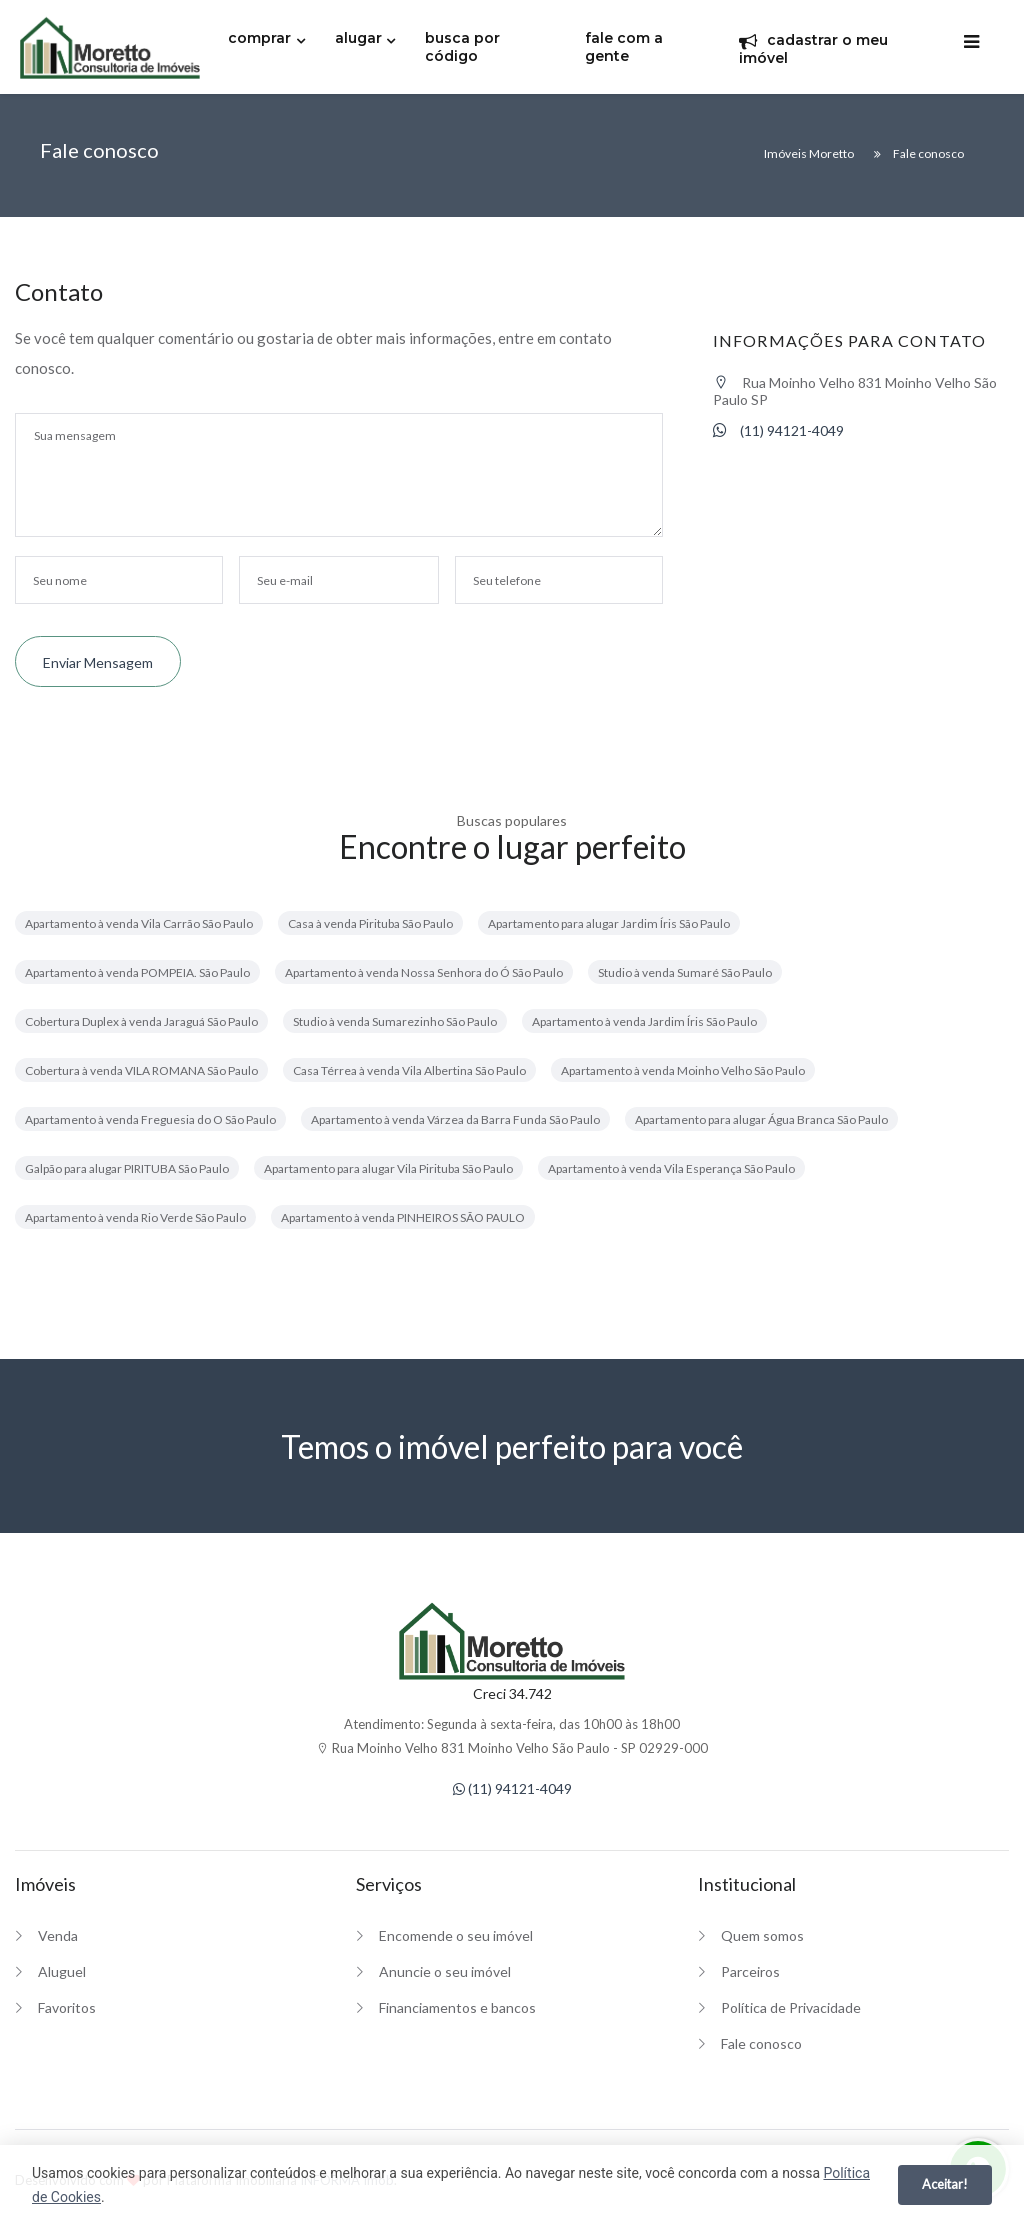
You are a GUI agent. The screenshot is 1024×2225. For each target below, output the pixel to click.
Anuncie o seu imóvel (445, 1971)
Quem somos (762, 1935)
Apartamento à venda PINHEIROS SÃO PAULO (403, 1217)
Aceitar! (945, 2184)
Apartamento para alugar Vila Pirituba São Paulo (388, 1168)
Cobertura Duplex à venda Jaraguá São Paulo (141, 1021)
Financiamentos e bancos (457, 2007)
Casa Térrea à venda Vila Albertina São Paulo (409, 1070)
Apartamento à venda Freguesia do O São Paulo (150, 1119)
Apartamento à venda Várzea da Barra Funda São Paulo (455, 1119)
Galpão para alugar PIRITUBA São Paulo (127, 1168)
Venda (58, 1935)
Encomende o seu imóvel (456, 1935)
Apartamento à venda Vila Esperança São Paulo (671, 1168)
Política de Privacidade (791, 2007)
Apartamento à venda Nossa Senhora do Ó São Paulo (424, 972)
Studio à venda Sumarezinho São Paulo (395, 1021)
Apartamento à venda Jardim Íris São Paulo (644, 1021)
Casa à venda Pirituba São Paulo (370, 923)
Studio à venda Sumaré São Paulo (685, 972)
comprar (259, 38)
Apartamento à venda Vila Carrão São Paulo (139, 923)
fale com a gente (624, 47)
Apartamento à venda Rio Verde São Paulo (135, 1217)
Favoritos (67, 2007)
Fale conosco (761, 2043)
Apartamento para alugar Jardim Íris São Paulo (609, 923)
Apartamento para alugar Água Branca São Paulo (761, 1119)
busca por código (462, 47)
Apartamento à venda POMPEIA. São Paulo (137, 972)
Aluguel (62, 1971)
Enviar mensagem (98, 662)
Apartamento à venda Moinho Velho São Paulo (683, 1070)
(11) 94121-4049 (778, 430)
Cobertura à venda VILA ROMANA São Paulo (141, 1070)
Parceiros (750, 1971)
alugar (358, 38)
